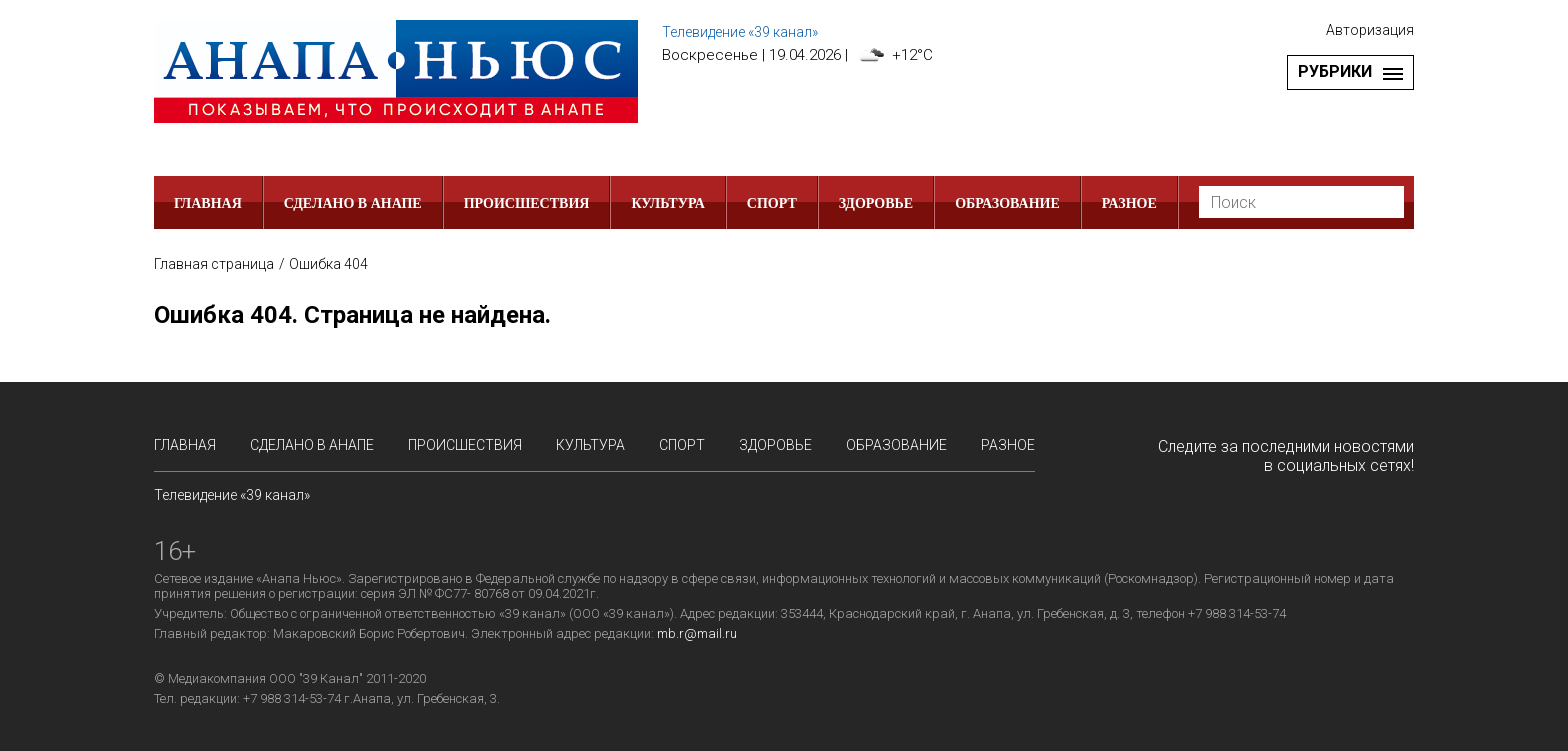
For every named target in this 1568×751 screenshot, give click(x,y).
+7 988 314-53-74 (292, 698)
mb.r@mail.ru (697, 633)
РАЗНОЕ (1129, 203)
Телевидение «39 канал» (740, 32)
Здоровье (876, 203)
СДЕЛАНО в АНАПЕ (353, 203)
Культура (667, 203)
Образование (1007, 203)
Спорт (772, 203)
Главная (208, 203)
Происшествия (527, 203)
